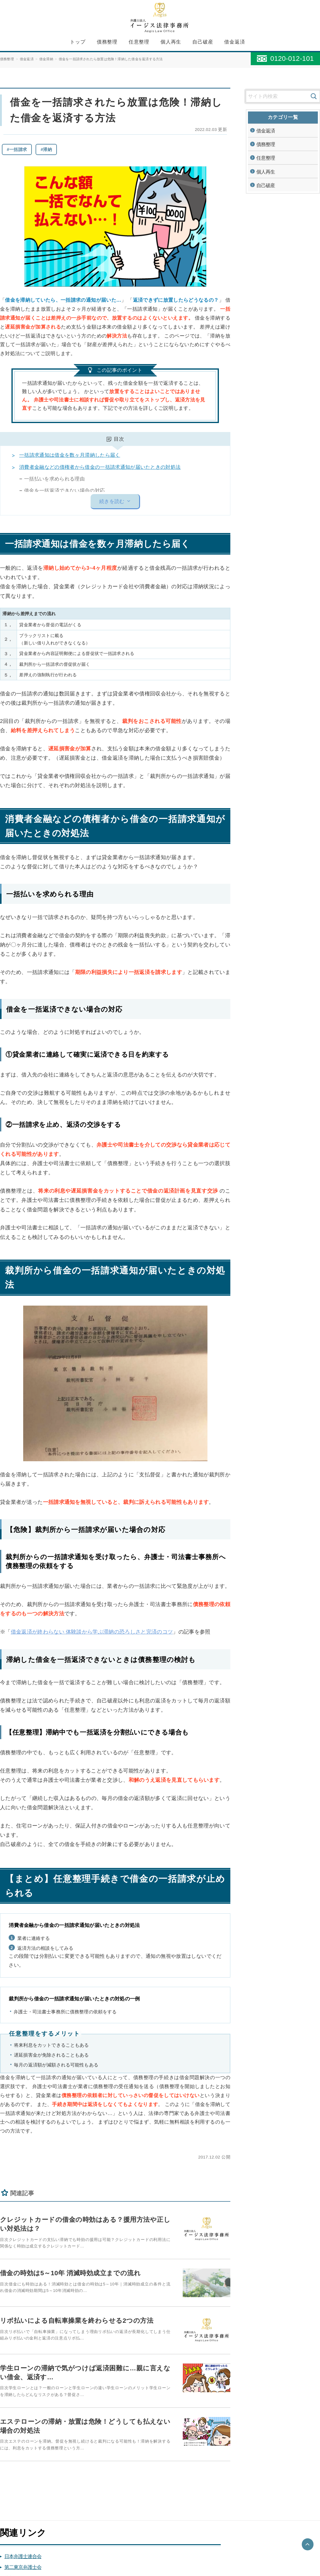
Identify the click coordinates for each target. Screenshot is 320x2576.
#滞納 (46, 149)
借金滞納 (46, 59)
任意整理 (139, 41)
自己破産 (202, 41)
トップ (78, 41)
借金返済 (234, 41)
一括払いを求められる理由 (54, 478)
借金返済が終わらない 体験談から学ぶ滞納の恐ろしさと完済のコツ (92, 1632)
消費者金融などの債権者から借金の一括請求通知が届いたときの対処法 (100, 467)
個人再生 (170, 41)
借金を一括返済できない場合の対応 (64, 490)
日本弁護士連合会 (22, 2553)
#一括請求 (17, 149)
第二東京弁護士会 (22, 2564)
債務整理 (107, 41)
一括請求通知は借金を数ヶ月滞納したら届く (69, 455)
